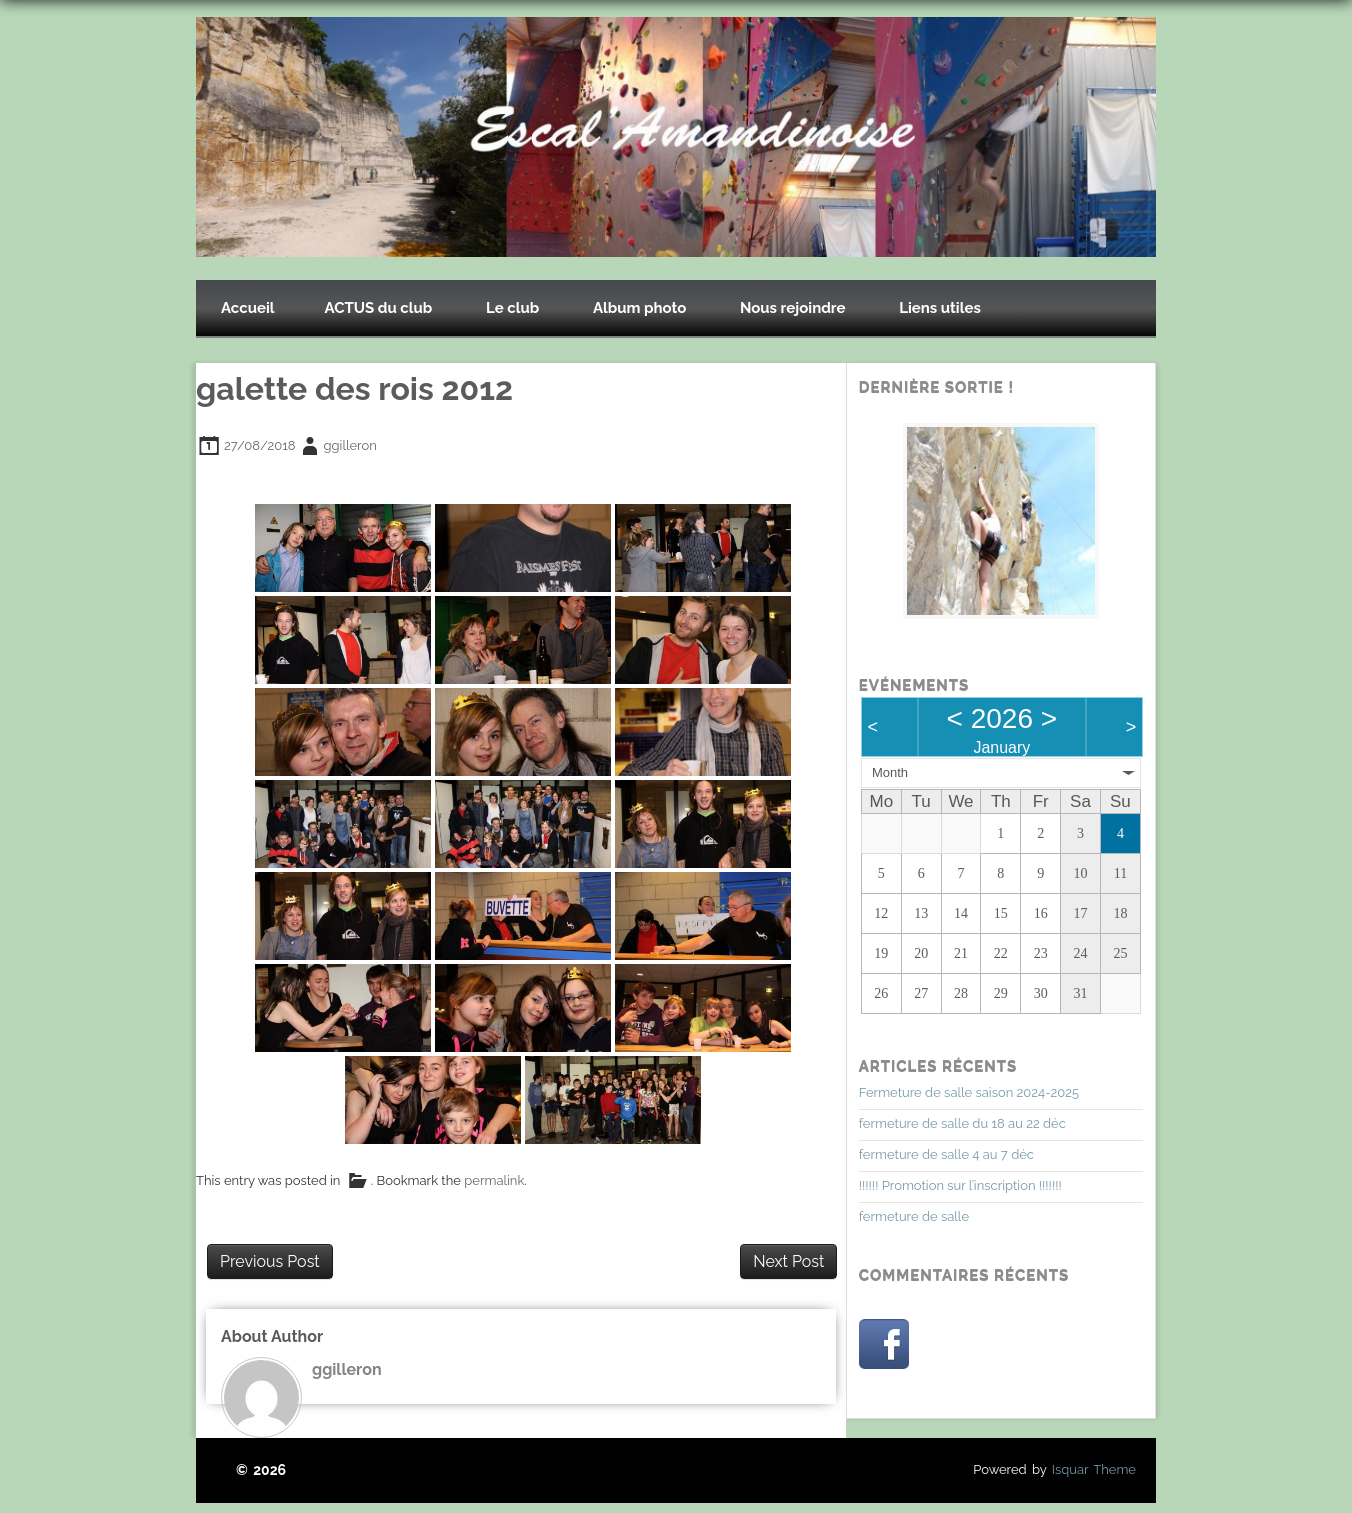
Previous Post (270, 1261)
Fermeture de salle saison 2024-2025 (969, 1092)
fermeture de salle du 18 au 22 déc (962, 1123)
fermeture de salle (914, 1216)
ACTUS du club (379, 308)
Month (890, 772)
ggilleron (350, 445)
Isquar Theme (1094, 1469)
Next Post (788, 1261)
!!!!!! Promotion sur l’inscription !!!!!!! (960, 1185)
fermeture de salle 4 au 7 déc (946, 1154)
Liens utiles (940, 308)
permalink (494, 1181)
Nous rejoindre (793, 308)
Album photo (639, 308)
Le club (512, 308)
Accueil (248, 308)
